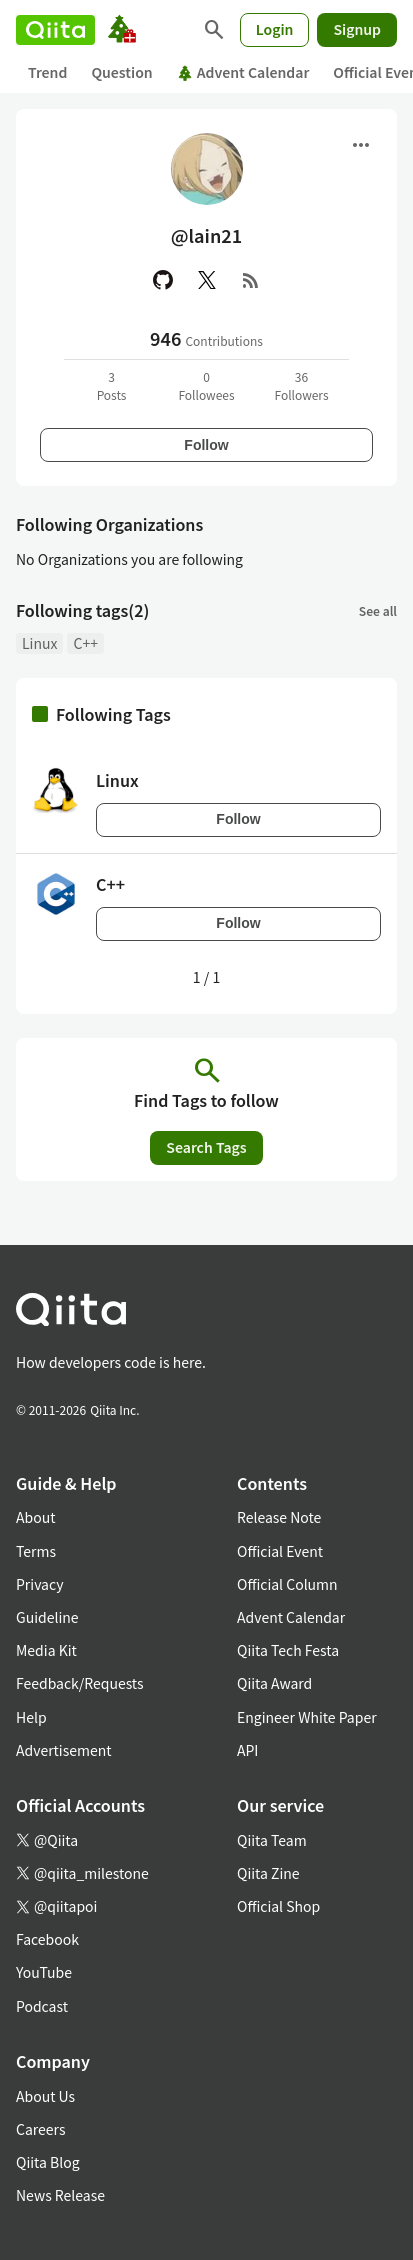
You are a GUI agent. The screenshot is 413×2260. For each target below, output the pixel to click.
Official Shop (278, 1906)
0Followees (206, 385)
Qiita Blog (48, 2162)
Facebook (47, 1939)
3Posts (112, 385)
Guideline (47, 1617)
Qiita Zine (268, 1873)
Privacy (39, 1584)
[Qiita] (55, 30)
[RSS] (251, 280)
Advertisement (64, 1750)
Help (31, 1717)
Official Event (280, 1551)
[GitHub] (163, 280)
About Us (45, 2096)
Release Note (279, 1517)
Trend (47, 72)
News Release (60, 2195)
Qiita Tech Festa (288, 1650)
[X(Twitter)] (207, 280)
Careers (40, 2129)
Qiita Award (274, 1683)
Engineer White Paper (307, 1717)
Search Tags (206, 1147)
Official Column (287, 1584)
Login (275, 29)
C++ (85, 643)
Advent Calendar (243, 72)
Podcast (42, 2006)
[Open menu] (361, 145)
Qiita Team (272, 1840)
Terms (36, 1551)
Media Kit (46, 1650)
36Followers (301, 385)
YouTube (44, 1972)
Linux (39, 643)
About (35, 1517)
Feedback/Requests (80, 1683)
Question (121, 72)
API (247, 1750)
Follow (206, 445)
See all (378, 610)
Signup (357, 29)
